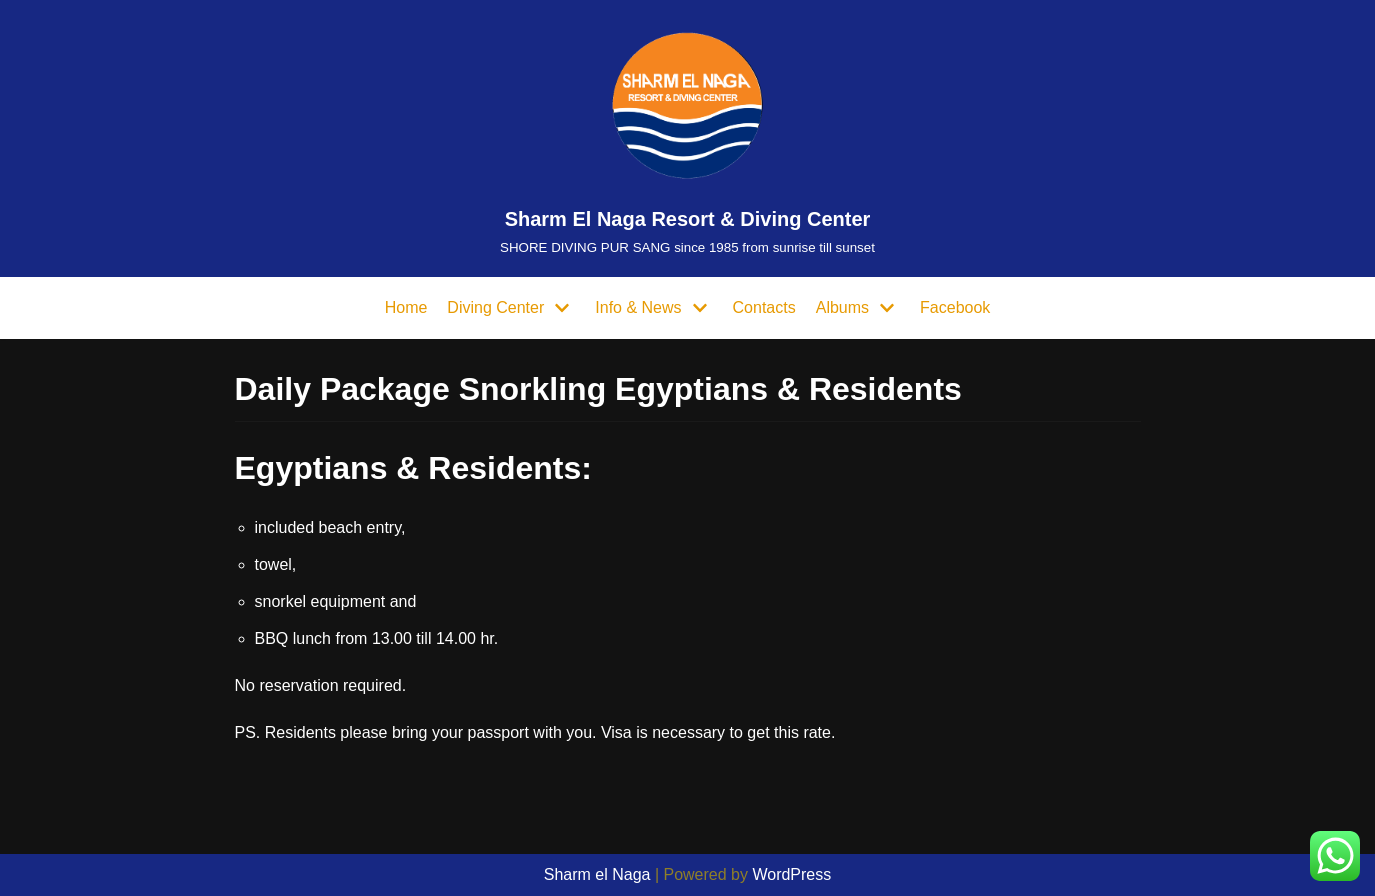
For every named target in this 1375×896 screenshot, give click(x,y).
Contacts (764, 307)
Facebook (955, 307)
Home (406, 307)
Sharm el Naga (597, 874)
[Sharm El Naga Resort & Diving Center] (687, 138)
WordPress (791, 874)
